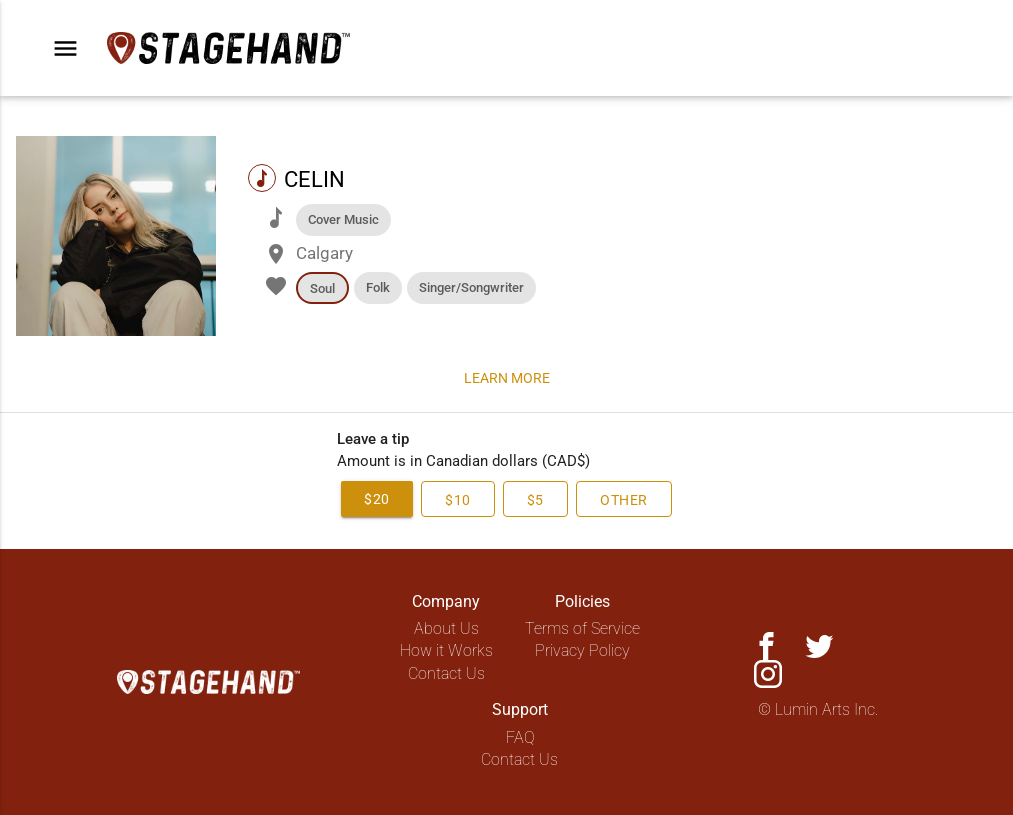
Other (641, 499)
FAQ (520, 737)
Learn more (507, 377)
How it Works (446, 650)
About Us (446, 628)
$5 (539, 499)
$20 (358, 498)
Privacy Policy (582, 650)
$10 (451, 499)
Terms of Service (582, 628)
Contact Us (446, 673)
